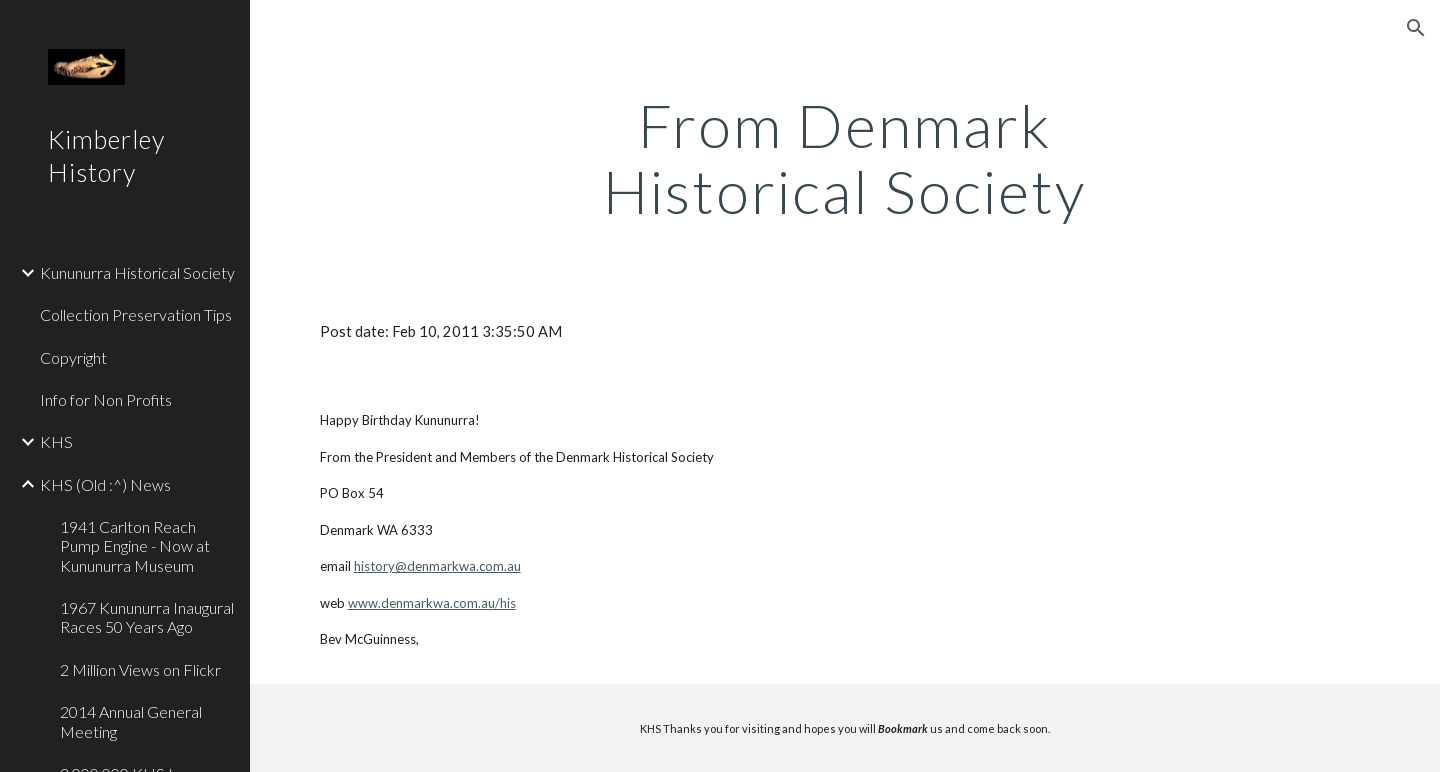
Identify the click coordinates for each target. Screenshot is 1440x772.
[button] (1416, 28)
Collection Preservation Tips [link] (136, 314)
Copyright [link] (73, 357)
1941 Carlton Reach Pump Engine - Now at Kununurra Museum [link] (135, 546)
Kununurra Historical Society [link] (137, 272)
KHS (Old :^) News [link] (105, 484)
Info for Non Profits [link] (106, 399)
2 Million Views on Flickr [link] (140, 669)
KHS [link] (56, 441)
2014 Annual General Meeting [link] (131, 721)
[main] (845, 158)
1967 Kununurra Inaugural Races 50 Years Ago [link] (147, 617)
